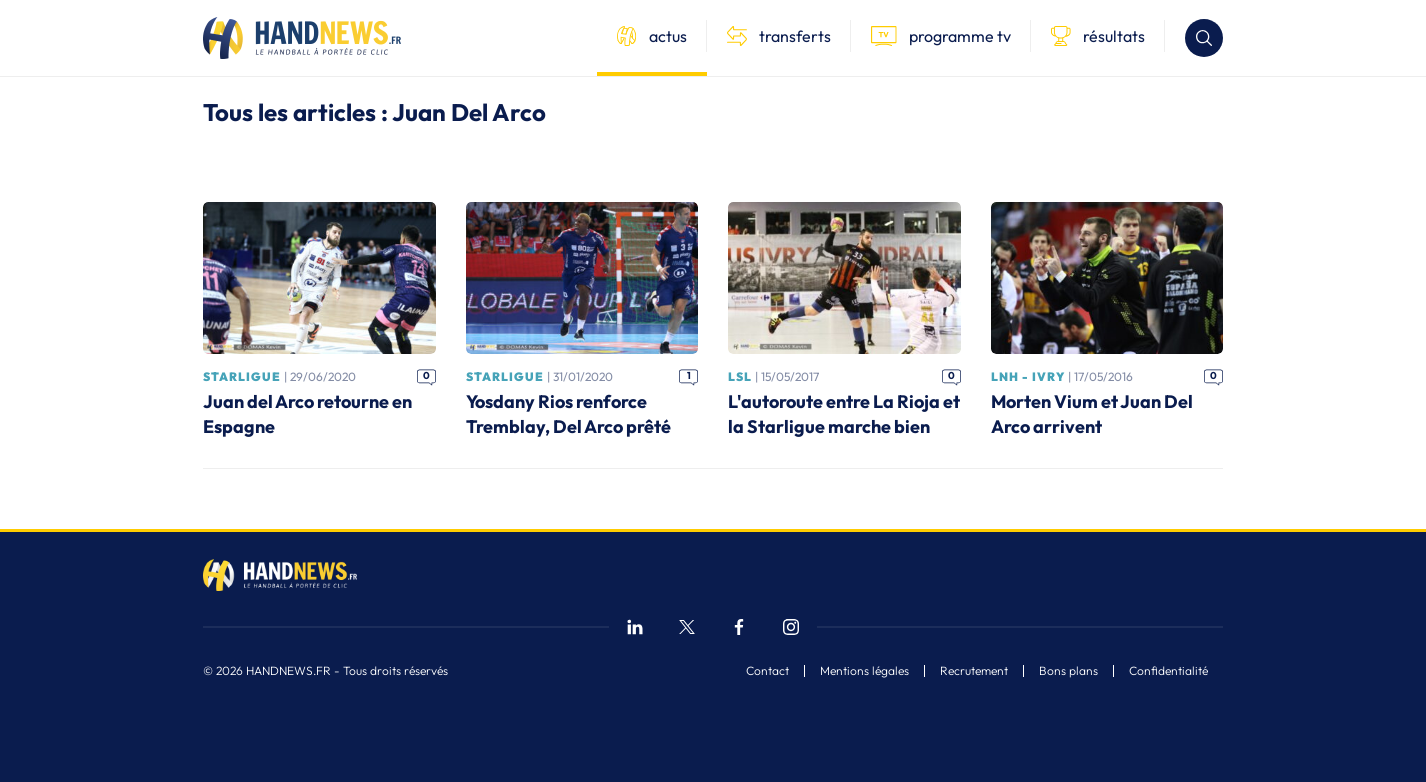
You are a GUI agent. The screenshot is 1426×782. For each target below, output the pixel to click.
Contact (767, 671)
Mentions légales (864, 671)
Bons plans (1068, 671)
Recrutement (974, 671)
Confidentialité (1168, 671)
